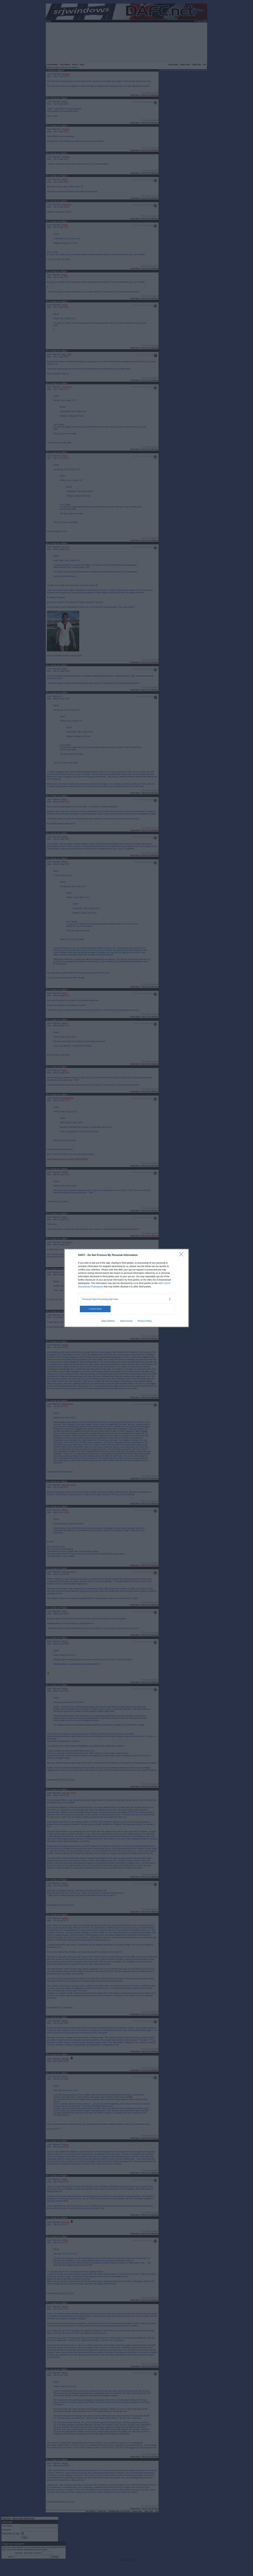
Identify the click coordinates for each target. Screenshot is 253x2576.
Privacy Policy (145, 1321)
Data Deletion (108, 1321)
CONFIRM (95, 1309)
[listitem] (126, 1299)
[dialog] (126, 1288)
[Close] (182, 1255)
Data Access (126, 1321)
